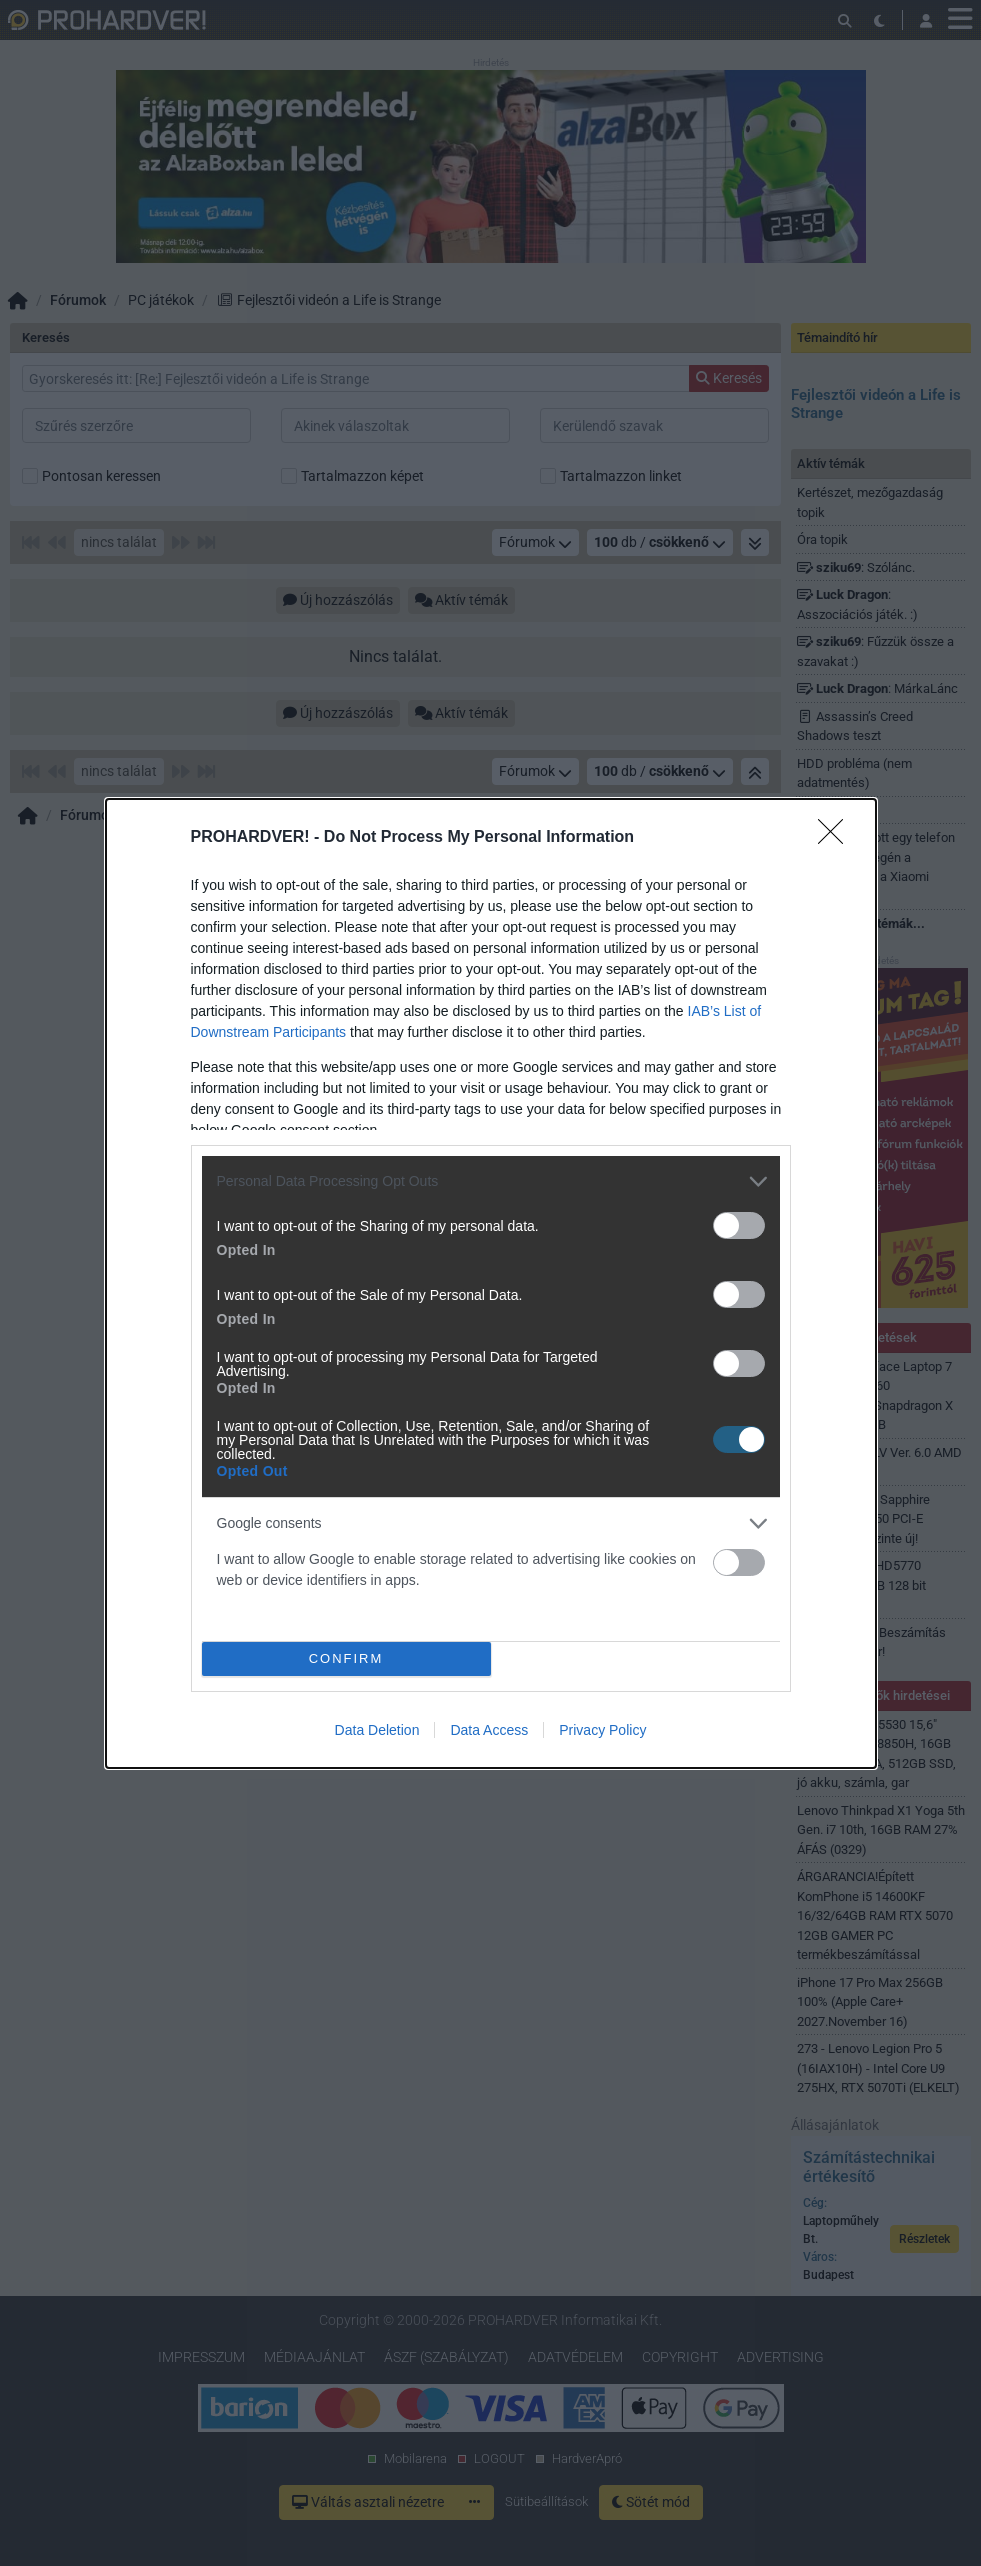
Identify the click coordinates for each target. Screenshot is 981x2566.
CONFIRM (346, 1658)
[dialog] (491, 1283)
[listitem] (491, 1181)
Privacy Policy (602, 1730)
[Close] (837, 838)
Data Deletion (377, 1730)
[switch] (739, 1225)
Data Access (489, 1730)
